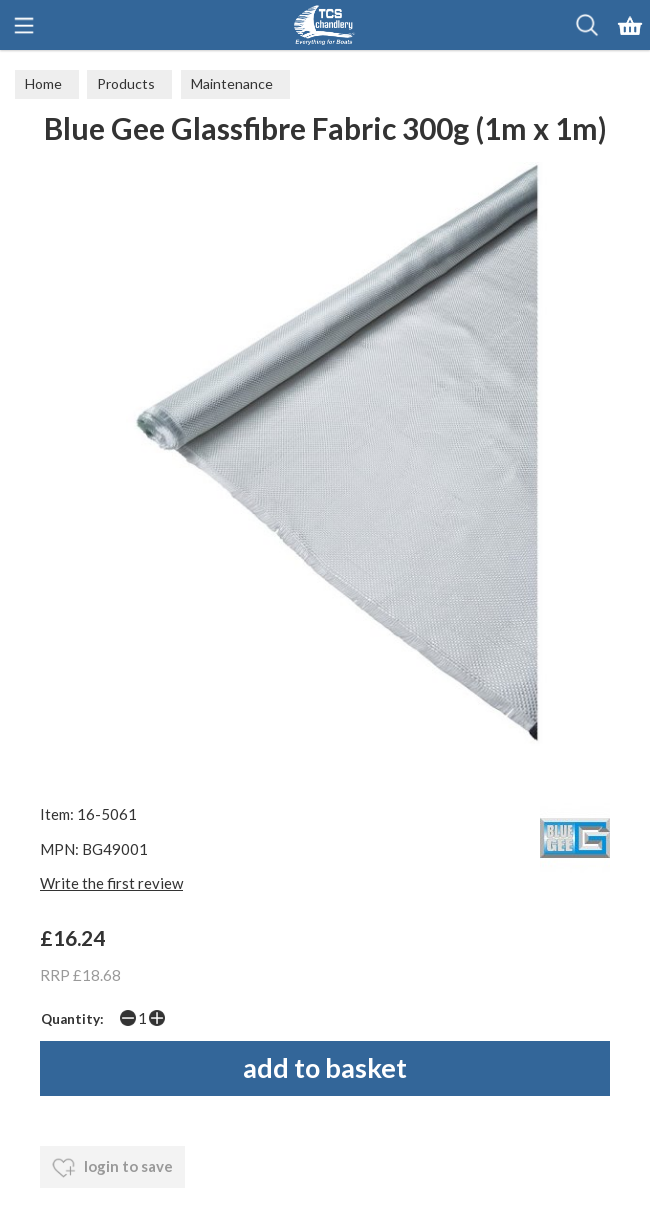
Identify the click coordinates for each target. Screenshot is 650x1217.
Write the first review (111, 883)
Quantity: (72, 1019)
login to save (112, 1168)
